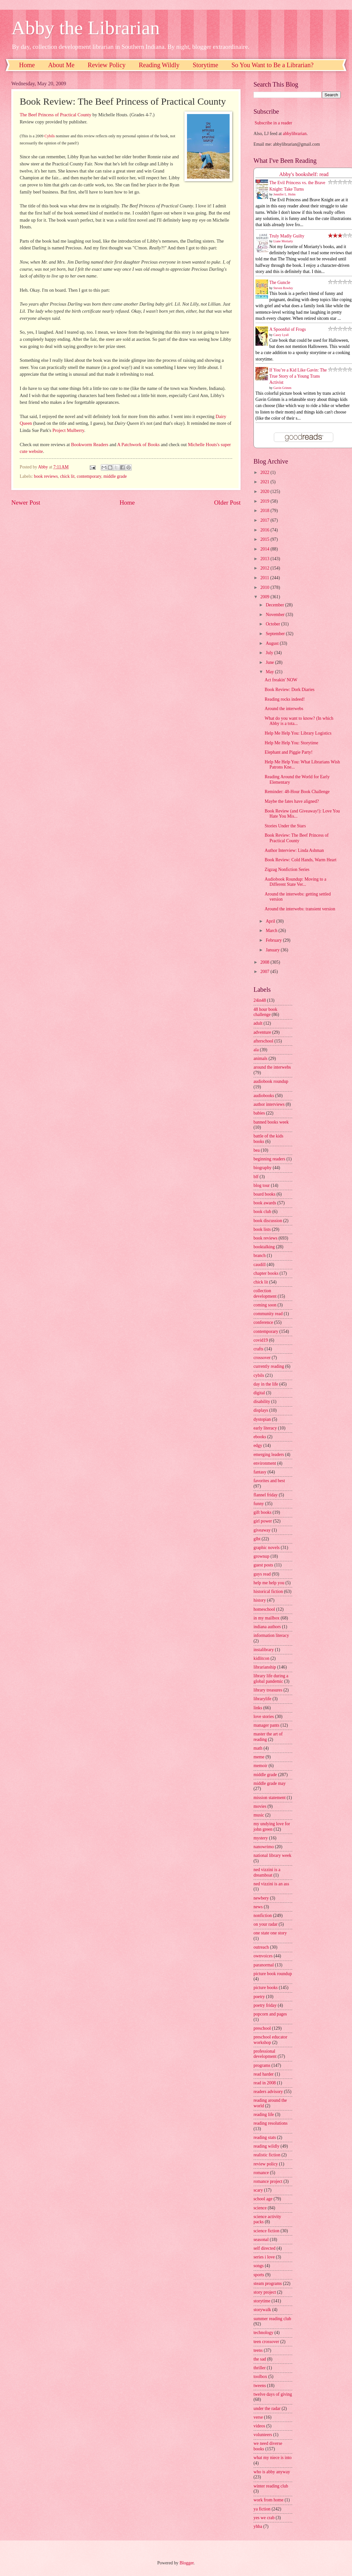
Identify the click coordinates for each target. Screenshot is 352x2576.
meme (259, 1756)
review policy (266, 2164)
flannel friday (266, 1494)
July (270, 652)
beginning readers (269, 1159)
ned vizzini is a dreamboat (267, 1872)
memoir (260, 1765)
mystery (261, 1838)
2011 (265, 577)
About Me (61, 64)
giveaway (262, 1530)
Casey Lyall (281, 335)
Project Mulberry (68, 430)
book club (262, 1211)
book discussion (268, 1220)
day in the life (266, 1384)
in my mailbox (266, 1618)
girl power (263, 1521)
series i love (264, 2257)
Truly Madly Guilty (286, 236)
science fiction (266, 2230)
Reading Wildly (159, 64)
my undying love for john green (272, 1826)
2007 (265, 971)
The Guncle (279, 282)
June (270, 662)
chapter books (266, 1273)
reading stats (265, 2137)
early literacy (265, 1428)
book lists (262, 1229)
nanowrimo (264, 1846)
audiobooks (264, 1095)
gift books (263, 1512)
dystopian (262, 1419)
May (270, 671)
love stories (264, 1716)
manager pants (266, 1725)
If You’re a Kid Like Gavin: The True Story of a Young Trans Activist (298, 376)
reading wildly (266, 2146)
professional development (265, 2054)
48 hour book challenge (265, 1012)
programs (262, 2065)
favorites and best (269, 1480)
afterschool (263, 1041)
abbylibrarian (295, 133)
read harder (264, 2074)
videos (259, 2426)
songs (259, 2265)
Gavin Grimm (283, 388)
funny (259, 1503)
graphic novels (267, 1547)
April (271, 921)
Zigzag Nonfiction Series (286, 869)
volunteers (263, 2434)
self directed (264, 2248)
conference (263, 1322)
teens (258, 2350)
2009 (265, 596)
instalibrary (264, 1649)
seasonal (261, 2239)
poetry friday (265, 2005)
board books (264, 1194)
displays (261, 1410)
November (276, 614)
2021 (265, 481)
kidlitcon (261, 1658)
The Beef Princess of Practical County (55, 114)
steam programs (268, 2283)
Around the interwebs (283, 708)
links (258, 1707)
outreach (261, 1947)
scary (258, 2190)
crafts (259, 1348)
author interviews (269, 1104)
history (260, 1600)
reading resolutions (270, 2123)
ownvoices (263, 1955)
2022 (265, 472)
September (276, 633)
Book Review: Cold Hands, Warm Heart (300, 859)
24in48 (260, 1000)
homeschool (264, 1609)
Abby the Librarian (85, 27)
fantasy (260, 1472)
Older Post (227, 502)
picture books (266, 1987)
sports (259, 2274)
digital (259, 1392)
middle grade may (270, 1783)
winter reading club (271, 2486)
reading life (264, 2114)
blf (256, 1176)
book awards (265, 1202)
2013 (265, 558)
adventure (262, 1032)
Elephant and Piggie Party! (288, 752)
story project (265, 2292)
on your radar (265, 1924)
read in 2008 (265, 2082)
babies (259, 1113)
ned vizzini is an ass (271, 1883)
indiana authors (267, 1626)
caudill (260, 1264)
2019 (265, 501)
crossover (262, 1357)
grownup (261, 1556)
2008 (265, 962)
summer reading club (272, 2318)
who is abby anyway (272, 2471)
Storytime (205, 64)
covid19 (261, 1340)
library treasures (268, 1690)
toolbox (260, 2376)
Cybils (50, 136)
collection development (265, 1293)
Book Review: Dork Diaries (289, 689)
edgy (258, 1445)
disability (262, 1401)
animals (260, 1058)
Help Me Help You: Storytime (291, 742)
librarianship (265, 1667)
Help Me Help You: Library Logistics (297, 733)
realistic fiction (267, 2154)
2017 (265, 520)
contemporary (89, 476)
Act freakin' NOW (280, 679)
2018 (265, 510)
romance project (268, 2181)
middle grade (115, 476)
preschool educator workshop (270, 2040)
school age (263, 2198)
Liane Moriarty (283, 241)
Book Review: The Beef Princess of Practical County (296, 838)
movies (260, 1806)
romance (261, 2172)
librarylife (262, 1698)
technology (263, 2332)
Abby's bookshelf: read (304, 174)
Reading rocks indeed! (284, 699)
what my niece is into (273, 2457)
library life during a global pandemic (271, 1678)
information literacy (271, 1635)
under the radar (267, 2408)
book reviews (46, 476)
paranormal (264, 1965)
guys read (262, 1574)
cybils (259, 1375)
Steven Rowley (283, 288)
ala (256, 1049)
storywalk (262, 2309)
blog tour (262, 1185)
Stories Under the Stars (285, 825)
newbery (261, 1898)
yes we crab (264, 2517)
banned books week (271, 1122)
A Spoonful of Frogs (287, 329)
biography (263, 1167)
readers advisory (268, 2091)
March (272, 930)
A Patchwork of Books (138, 444)
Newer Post (25, 502)
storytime (262, 2301)
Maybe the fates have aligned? (291, 801)
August (273, 643)
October (273, 624)
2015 (265, 539)
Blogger (187, 2562)
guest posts (263, 1565)
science (260, 2207)
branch (260, 1255)
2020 (265, 491)
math (258, 1748)
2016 (265, 530)
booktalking (264, 1246)
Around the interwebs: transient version (299, 908)
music (259, 1815)
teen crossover (266, 2341)
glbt (257, 1538)
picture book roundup (273, 1973)
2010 (265, 587)
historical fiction (268, 1591)
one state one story (270, 1933)
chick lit (67, 476)
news (258, 1906)
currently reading (269, 1366)
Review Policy (107, 64)
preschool (262, 2028)
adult (258, 1023)
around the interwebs (272, 1067)
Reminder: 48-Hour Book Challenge (296, 791)
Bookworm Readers (89, 444)
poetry (259, 1996)
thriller (260, 2367)
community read (268, 1313)
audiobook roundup (271, 1081)
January (273, 950)
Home (27, 64)
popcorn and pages (270, 2014)
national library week (272, 1855)
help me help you (269, 1582)
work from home (269, 2499)
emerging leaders (269, 1454)
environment (265, 1463)
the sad (260, 2359)
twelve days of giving (273, 2394)
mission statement (269, 1797)
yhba (258, 2526)
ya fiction (262, 2509)
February (274, 940)
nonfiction (263, 1915)
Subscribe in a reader (273, 122)
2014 (265, 549)
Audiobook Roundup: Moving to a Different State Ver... (295, 882)
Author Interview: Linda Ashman (294, 850)
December (275, 604)
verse (258, 2417)
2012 (265, 568)
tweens (260, 2385)
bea (257, 1150)
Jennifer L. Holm (285, 194)
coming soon (265, 1305)
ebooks (260, 1436)
